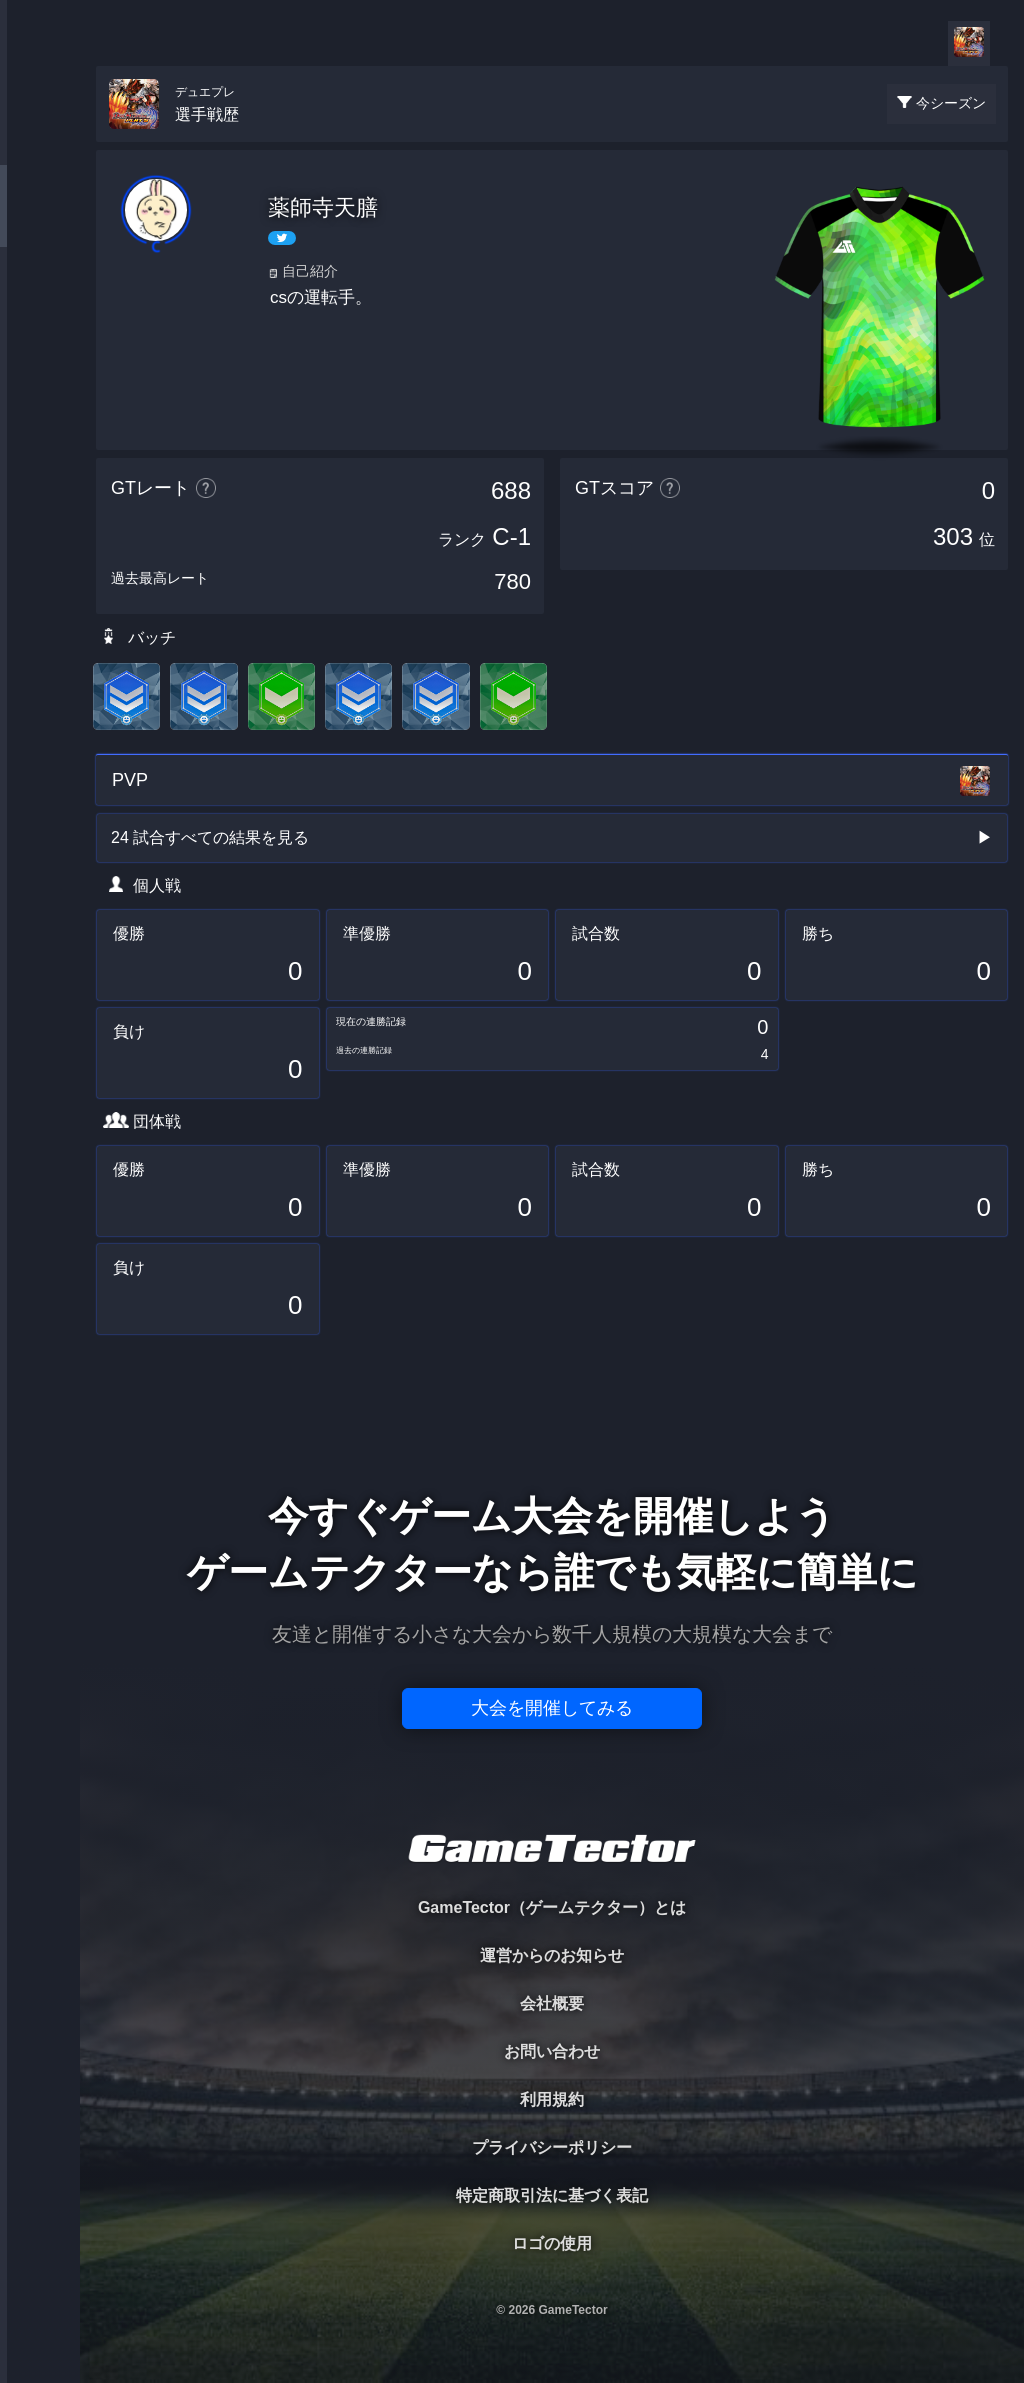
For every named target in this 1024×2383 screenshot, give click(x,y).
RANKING (39, 387)
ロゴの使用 (552, 2243)
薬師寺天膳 (323, 207)
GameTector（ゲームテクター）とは (552, 1907)
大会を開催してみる (552, 1708)
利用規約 (552, 2099)
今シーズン (951, 103)
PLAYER (40, 223)
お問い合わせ (552, 2051)
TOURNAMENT (39, 141)
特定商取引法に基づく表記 (552, 2195)
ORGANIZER (40, 305)
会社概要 (552, 2003)
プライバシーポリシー (552, 2147)
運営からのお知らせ (552, 1955)
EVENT (40, 469)
